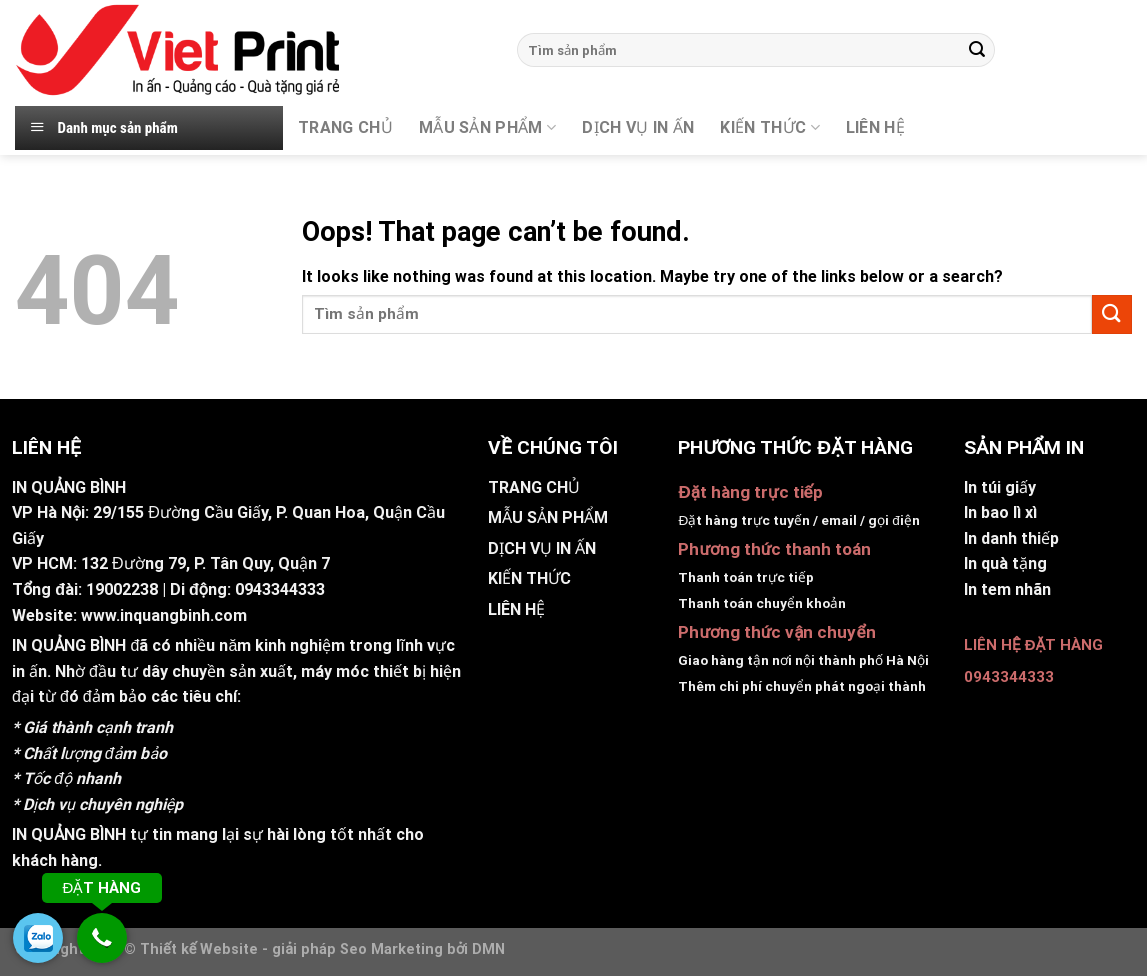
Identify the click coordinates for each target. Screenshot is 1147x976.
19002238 (122, 589)
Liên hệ (875, 127)
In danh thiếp (1011, 538)
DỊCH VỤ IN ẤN (638, 127)
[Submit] (977, 50)
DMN (488, 949)
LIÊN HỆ (516, 609)
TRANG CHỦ (345, 127)
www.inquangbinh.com (164, 615)
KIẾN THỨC (769, 128)
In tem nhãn (1007, 589)
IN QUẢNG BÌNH (69, 645)
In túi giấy (1000, 487)
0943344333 (280, 589)
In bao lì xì (1000, 512)
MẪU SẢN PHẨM (487, 128)
